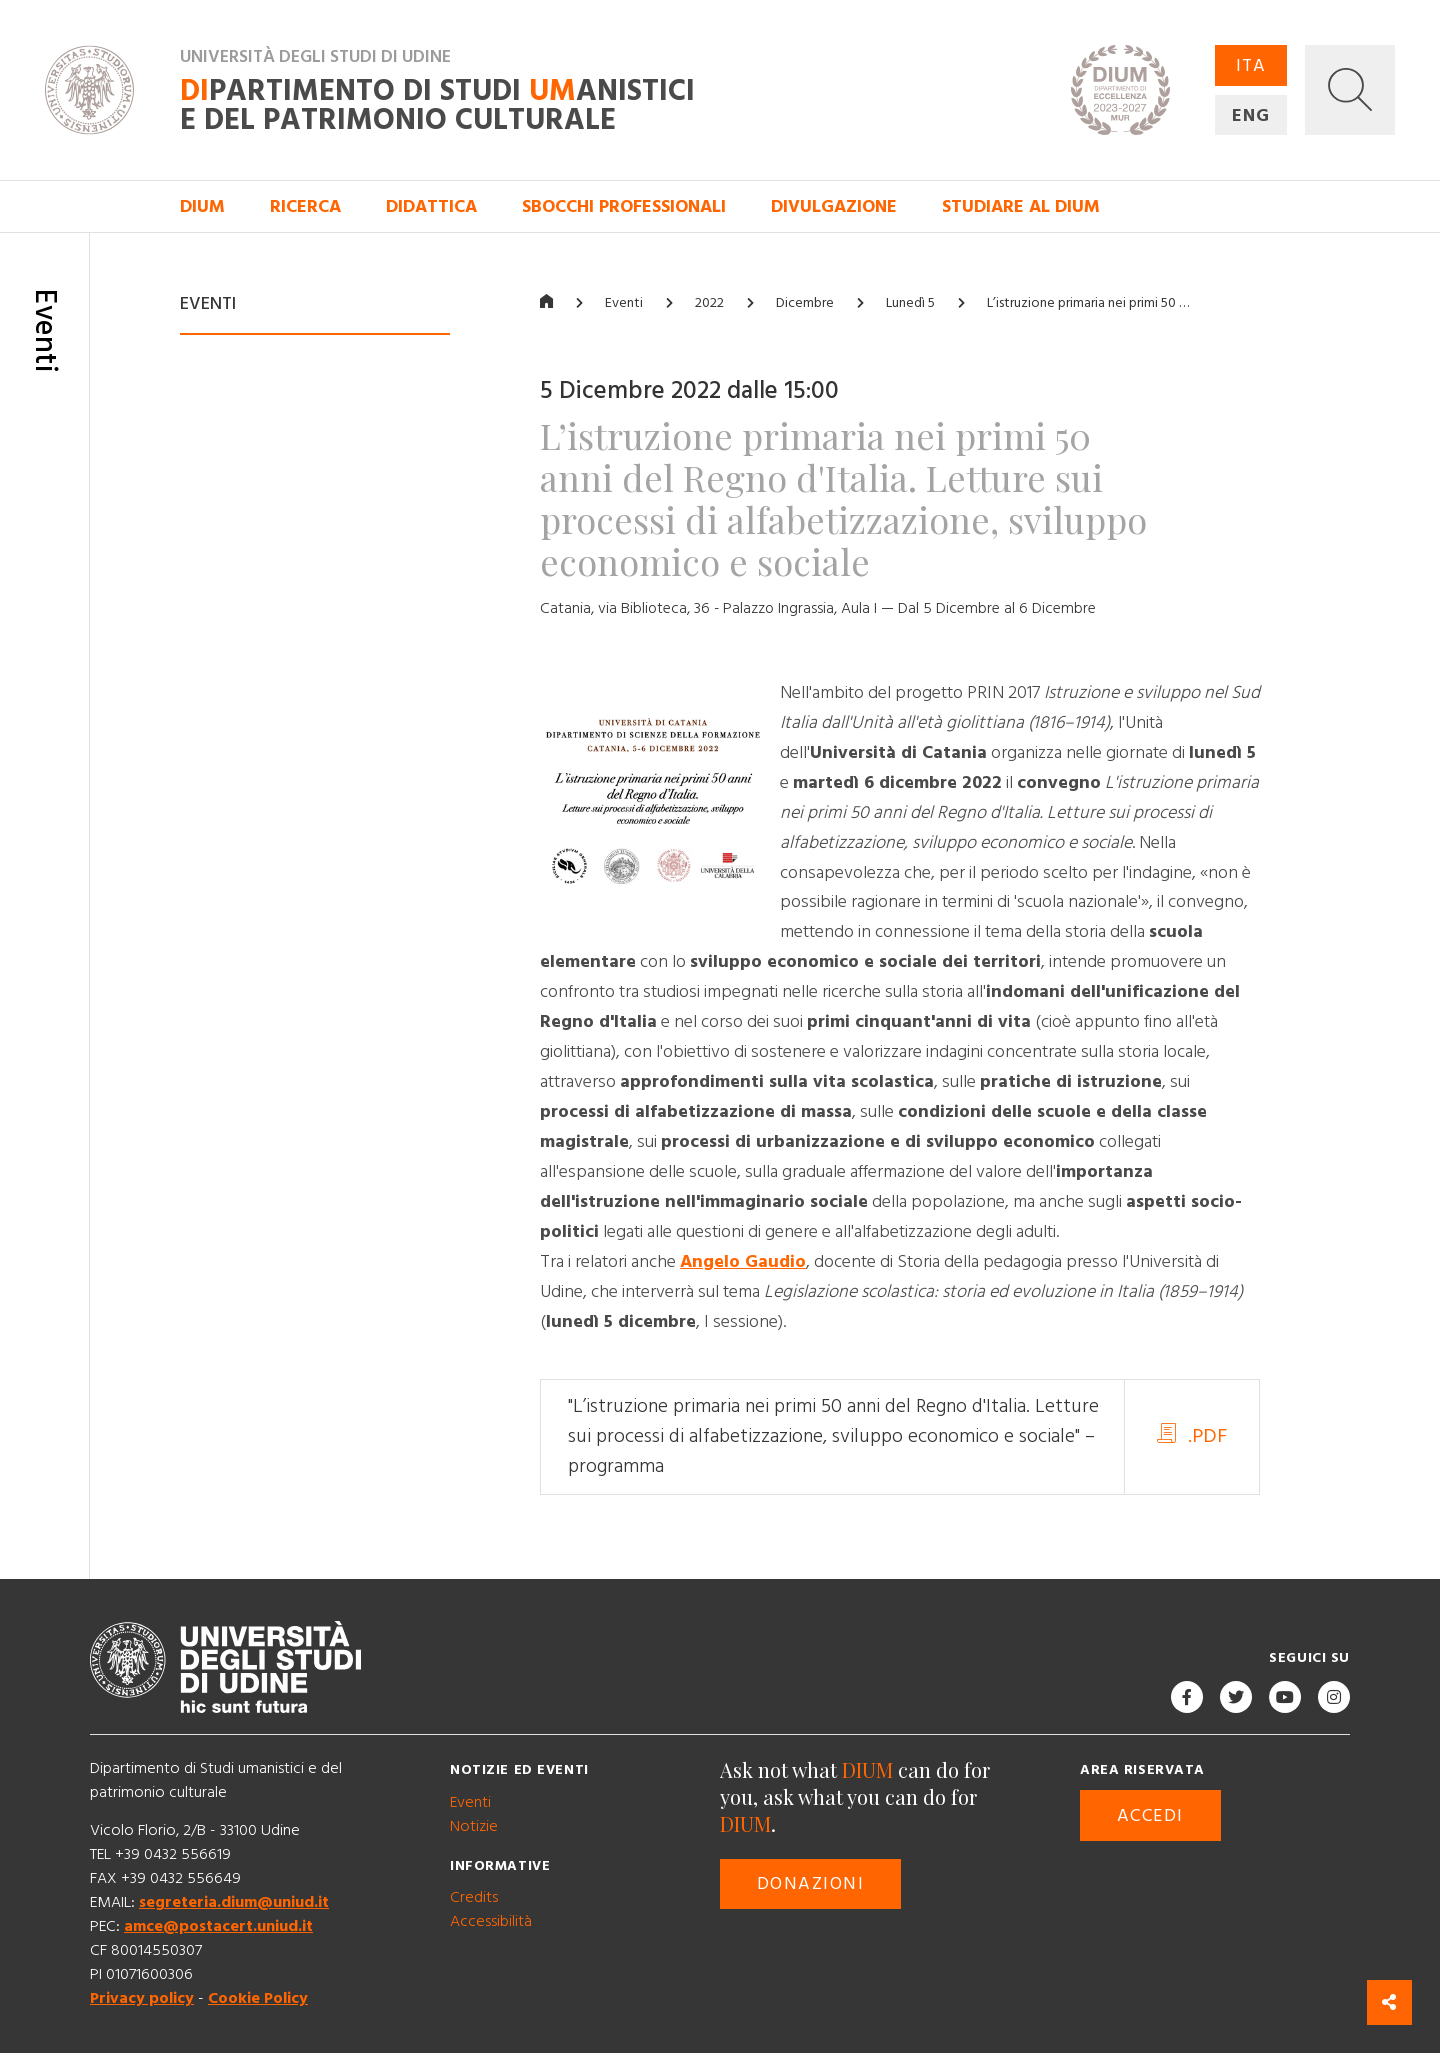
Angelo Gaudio (743, 1261)
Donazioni (810, 1883)
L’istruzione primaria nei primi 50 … (1088, 303)
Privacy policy (142, 1999)
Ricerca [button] (305, 206)
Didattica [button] (431, 206)
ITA (1251, 65)
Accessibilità (491, 1921)
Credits (474, 1897)
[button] (1350, 90)
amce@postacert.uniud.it (218, 1927)
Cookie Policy (258, 1999)
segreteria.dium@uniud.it (234, 1903)
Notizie (474, 1826)
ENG (1251, 115)
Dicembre (805, 303)
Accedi (1150, 1815)
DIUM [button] (202, 206)
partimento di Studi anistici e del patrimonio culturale (437, 106)
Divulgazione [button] (834, 206)
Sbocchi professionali (624, 206)
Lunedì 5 (910, 303)
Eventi (624, 303)
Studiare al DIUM (1021, 206)
